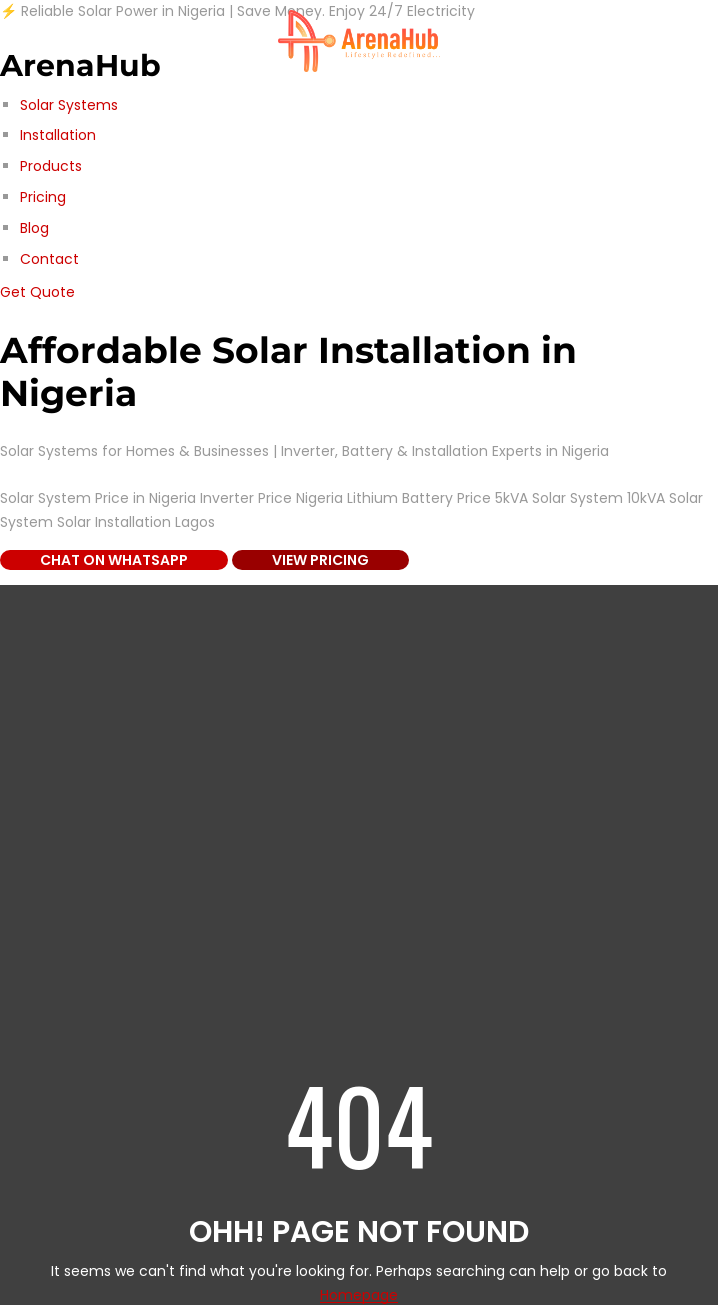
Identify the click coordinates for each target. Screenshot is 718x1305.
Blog (34, 228)
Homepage (359, 1295)
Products (51, 166)
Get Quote (37, 292)
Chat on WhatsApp (114, 560)
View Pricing (320, 560)
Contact (49, 259)
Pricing (43, 197)
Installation (58, 135)
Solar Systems (69, 105)
